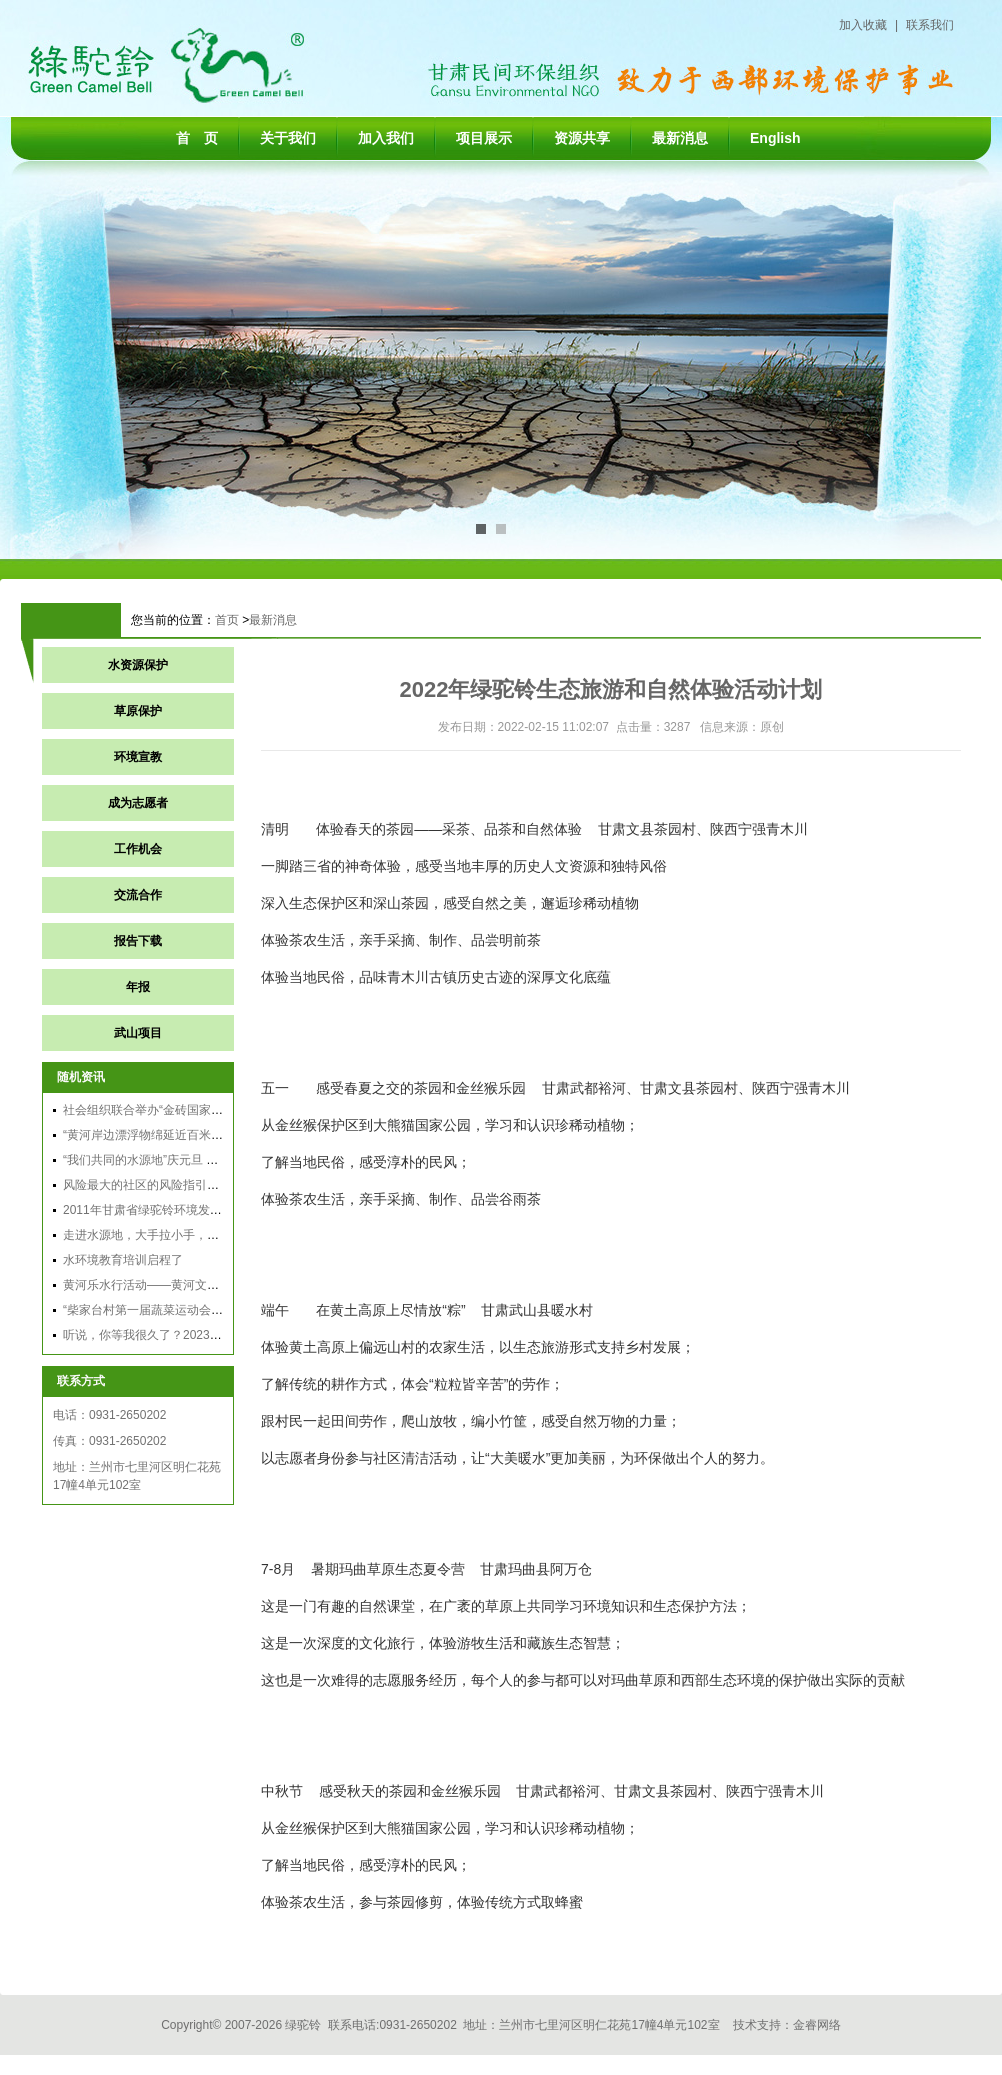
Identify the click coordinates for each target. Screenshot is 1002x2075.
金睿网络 (817, 2025)
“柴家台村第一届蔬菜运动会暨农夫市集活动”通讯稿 (199, 1310)
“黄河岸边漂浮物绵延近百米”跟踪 (151, 1135)
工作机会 (138, 849)
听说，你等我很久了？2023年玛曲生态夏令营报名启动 (208, 1335)
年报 (138, 987)
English (775, 138)
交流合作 (138, 895)
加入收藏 (863, 25)
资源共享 (582, 138)
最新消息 (680, 138)
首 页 (197, 138)
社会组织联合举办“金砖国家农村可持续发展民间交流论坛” (217, 1110)
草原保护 (138, 711)
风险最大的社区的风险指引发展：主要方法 (177, 1185)
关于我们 (288, 138)
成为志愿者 (138, 803)
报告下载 (138, 941)
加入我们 (386, 138)
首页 (227, 620)
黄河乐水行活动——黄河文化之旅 (153, 1285)
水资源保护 (138, 665)
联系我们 (930, 25)
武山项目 (138, 1033)
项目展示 (484, 138)
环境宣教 (138, 757)
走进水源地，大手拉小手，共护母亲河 (165, 1235)
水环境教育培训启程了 (123, 1260)
